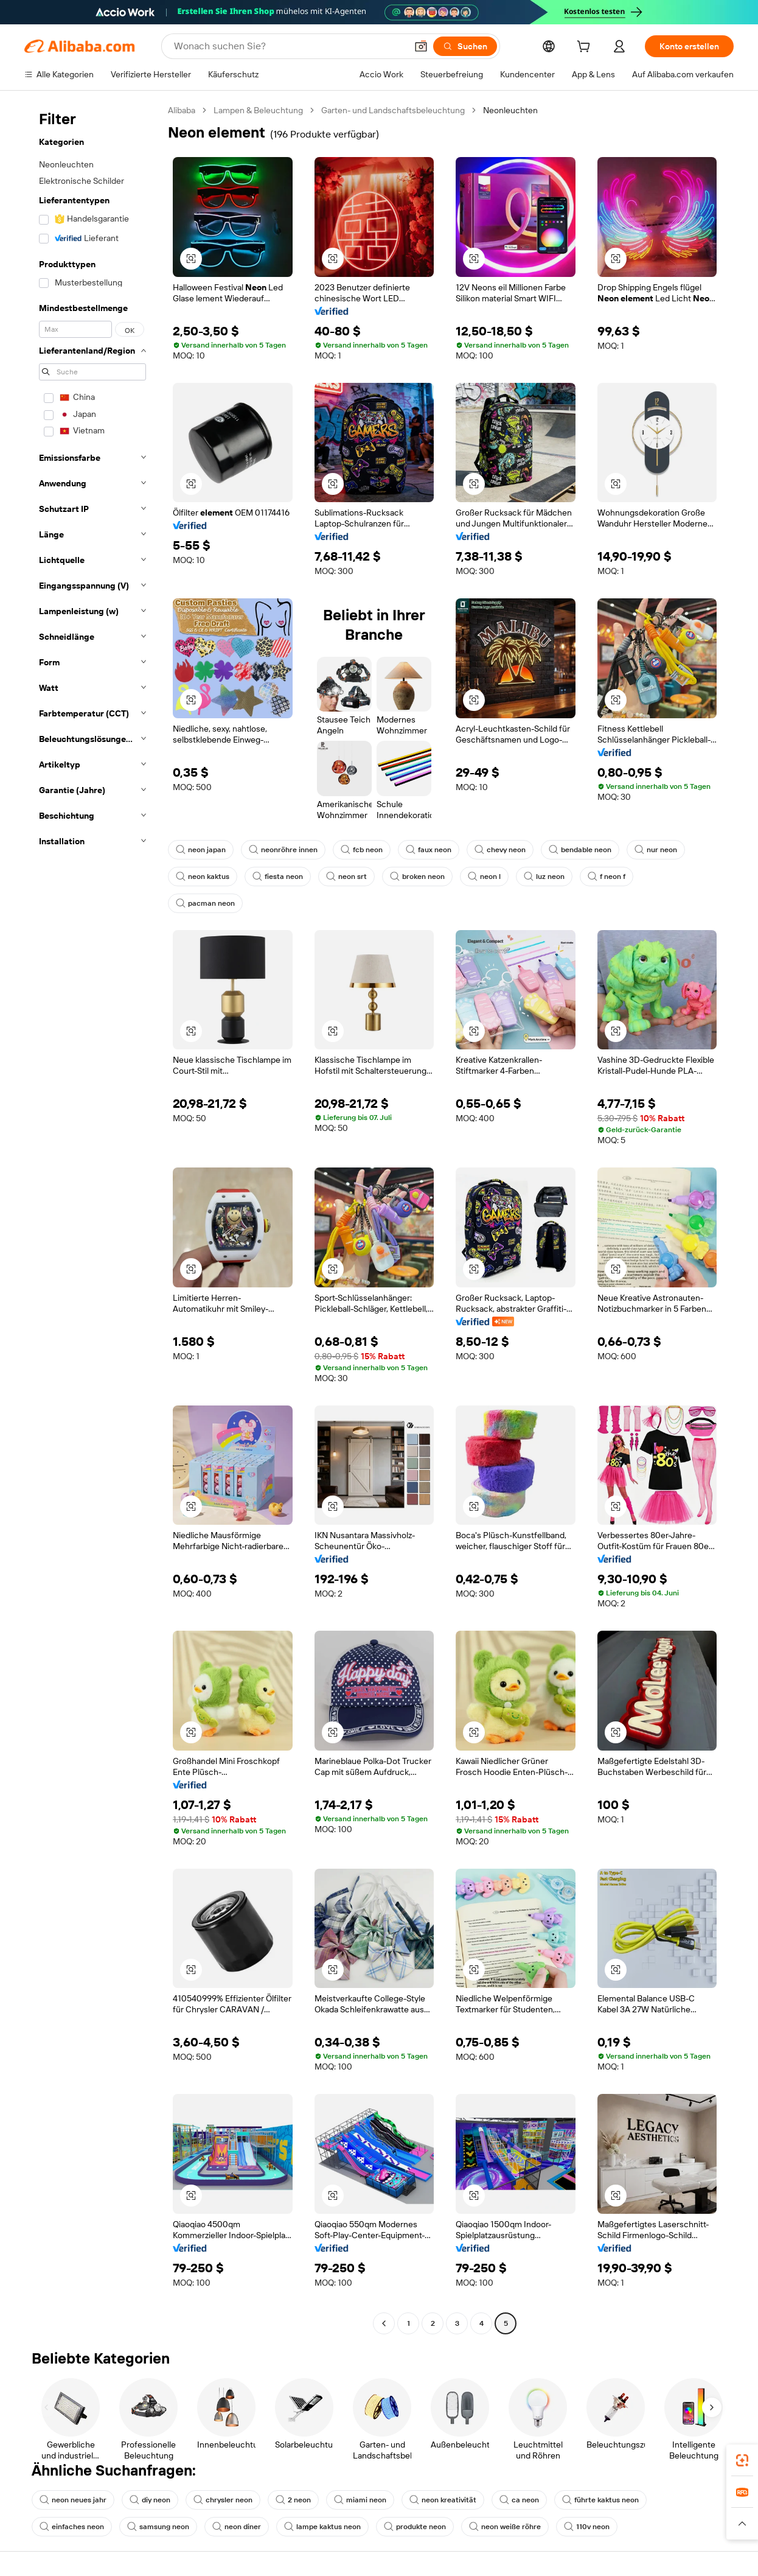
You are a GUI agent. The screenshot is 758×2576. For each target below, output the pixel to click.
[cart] (586, 48)
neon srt (346, 876)
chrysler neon (222, 2500)
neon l (484, 876)
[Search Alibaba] (289, 46)
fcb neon (362, 850)
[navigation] (92, 1218)
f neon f (606, 876)
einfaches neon (72, 2527)
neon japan (201, 850)
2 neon (293, 2500)
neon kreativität (442, 2500)
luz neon (544, 876)
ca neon (519, 2500)
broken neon (417, 876)
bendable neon (580, 850)
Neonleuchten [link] (510, 110)
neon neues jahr (73, 2500)
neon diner (236, 2527)
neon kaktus (202, 876)
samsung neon (158, 2527)
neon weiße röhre (505, 2527)
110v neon (587, 2527)
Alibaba (181, 110)
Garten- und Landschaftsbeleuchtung (393, 110)
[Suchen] (465, 46)
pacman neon (205, 903)
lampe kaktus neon (322, 2527)
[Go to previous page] (384, 2323)
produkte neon (415, 2527)
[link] (742, 2460)
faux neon (428, 850)
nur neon (656, 850)
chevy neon (500, 850)
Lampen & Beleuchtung (258, 110)
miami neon (360, 2500)
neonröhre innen (283, 850)
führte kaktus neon (600, 2500)
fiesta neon (277, 876)
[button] (421, 46)
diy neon (150, 2500)
